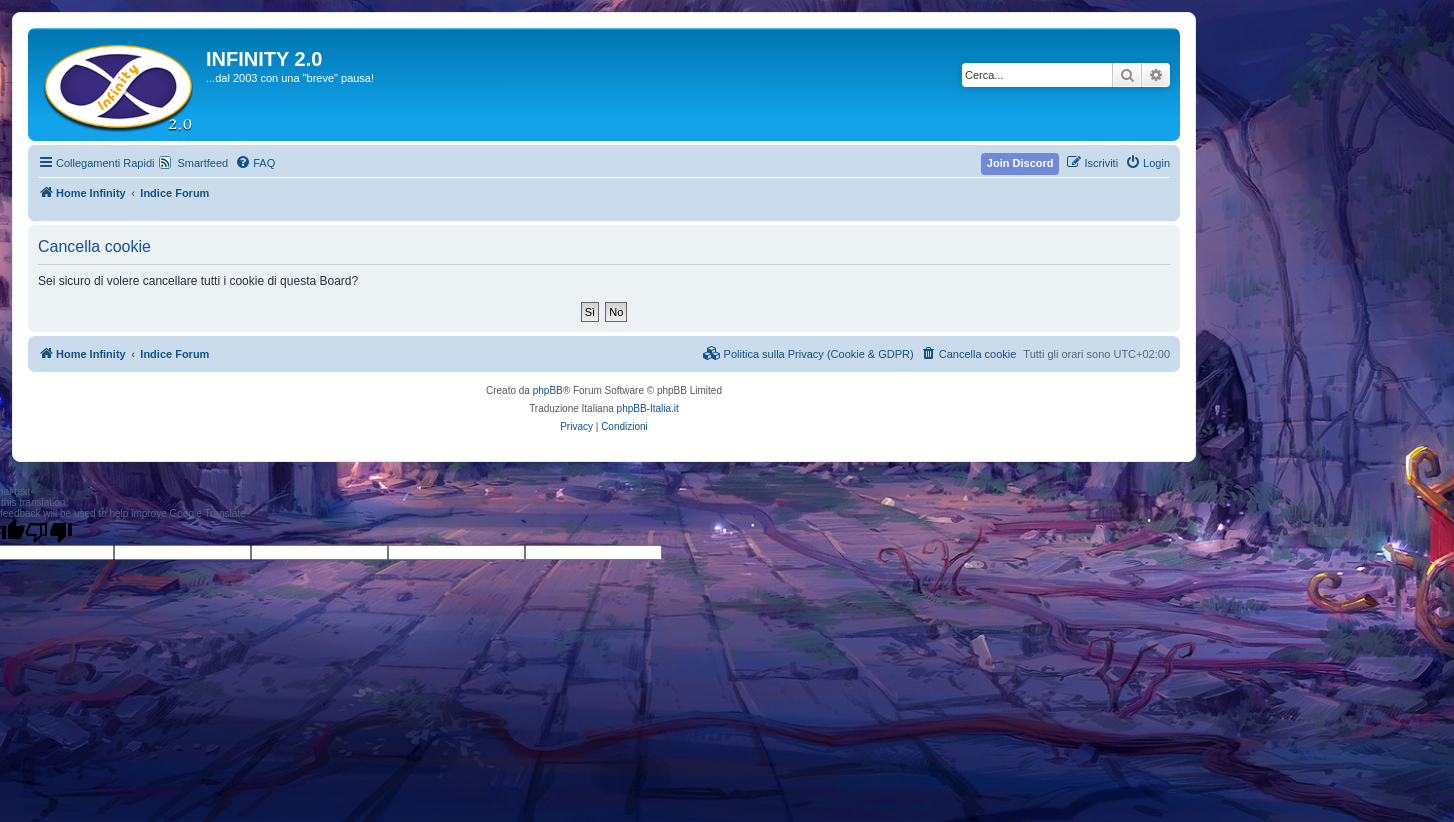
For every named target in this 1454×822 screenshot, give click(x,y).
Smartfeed (202, 163)
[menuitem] (255, 163)
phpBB (548, 390)
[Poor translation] (49, 532)
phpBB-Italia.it (648, 408)
